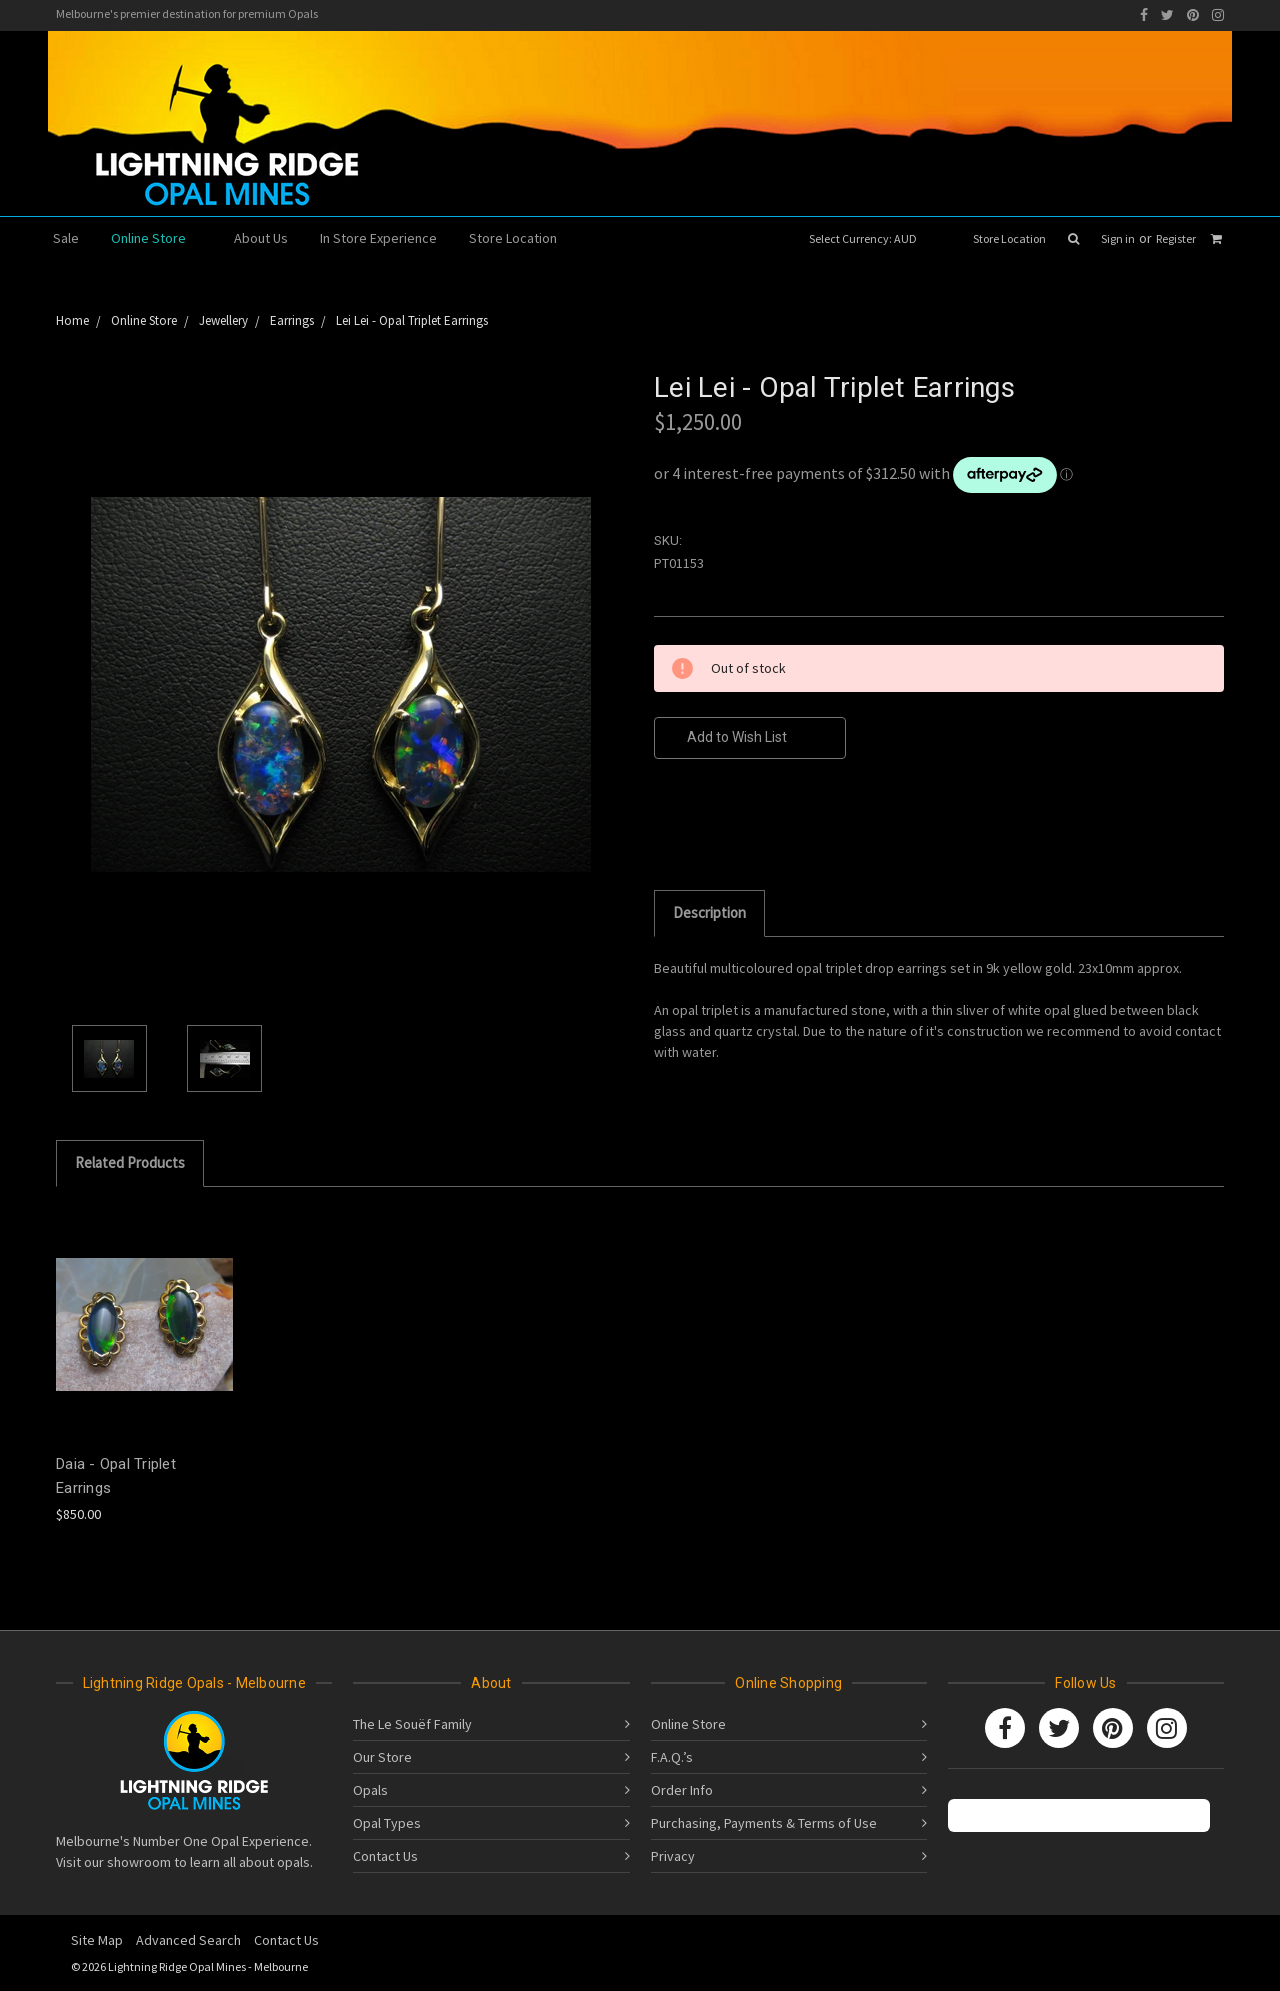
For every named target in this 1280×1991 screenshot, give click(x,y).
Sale (66, 238)
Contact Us (385, 1856)
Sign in (1118, 238)
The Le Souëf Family (412, 1724)
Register (1176, 238)
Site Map (97, 1940)
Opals (370, 1790)
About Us (261, 238)
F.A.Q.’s (672, 1757)
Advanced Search (188, 1940)
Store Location (1009, 238)
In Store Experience (378, 238)
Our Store (382, 1757)
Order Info (682, 1790)
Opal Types (387, 1823)
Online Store (156, 238)
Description (709, 912)
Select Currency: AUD (869, 238)
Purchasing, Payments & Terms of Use (764, 1823)
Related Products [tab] (130, 1162)
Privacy (673, 1856)
